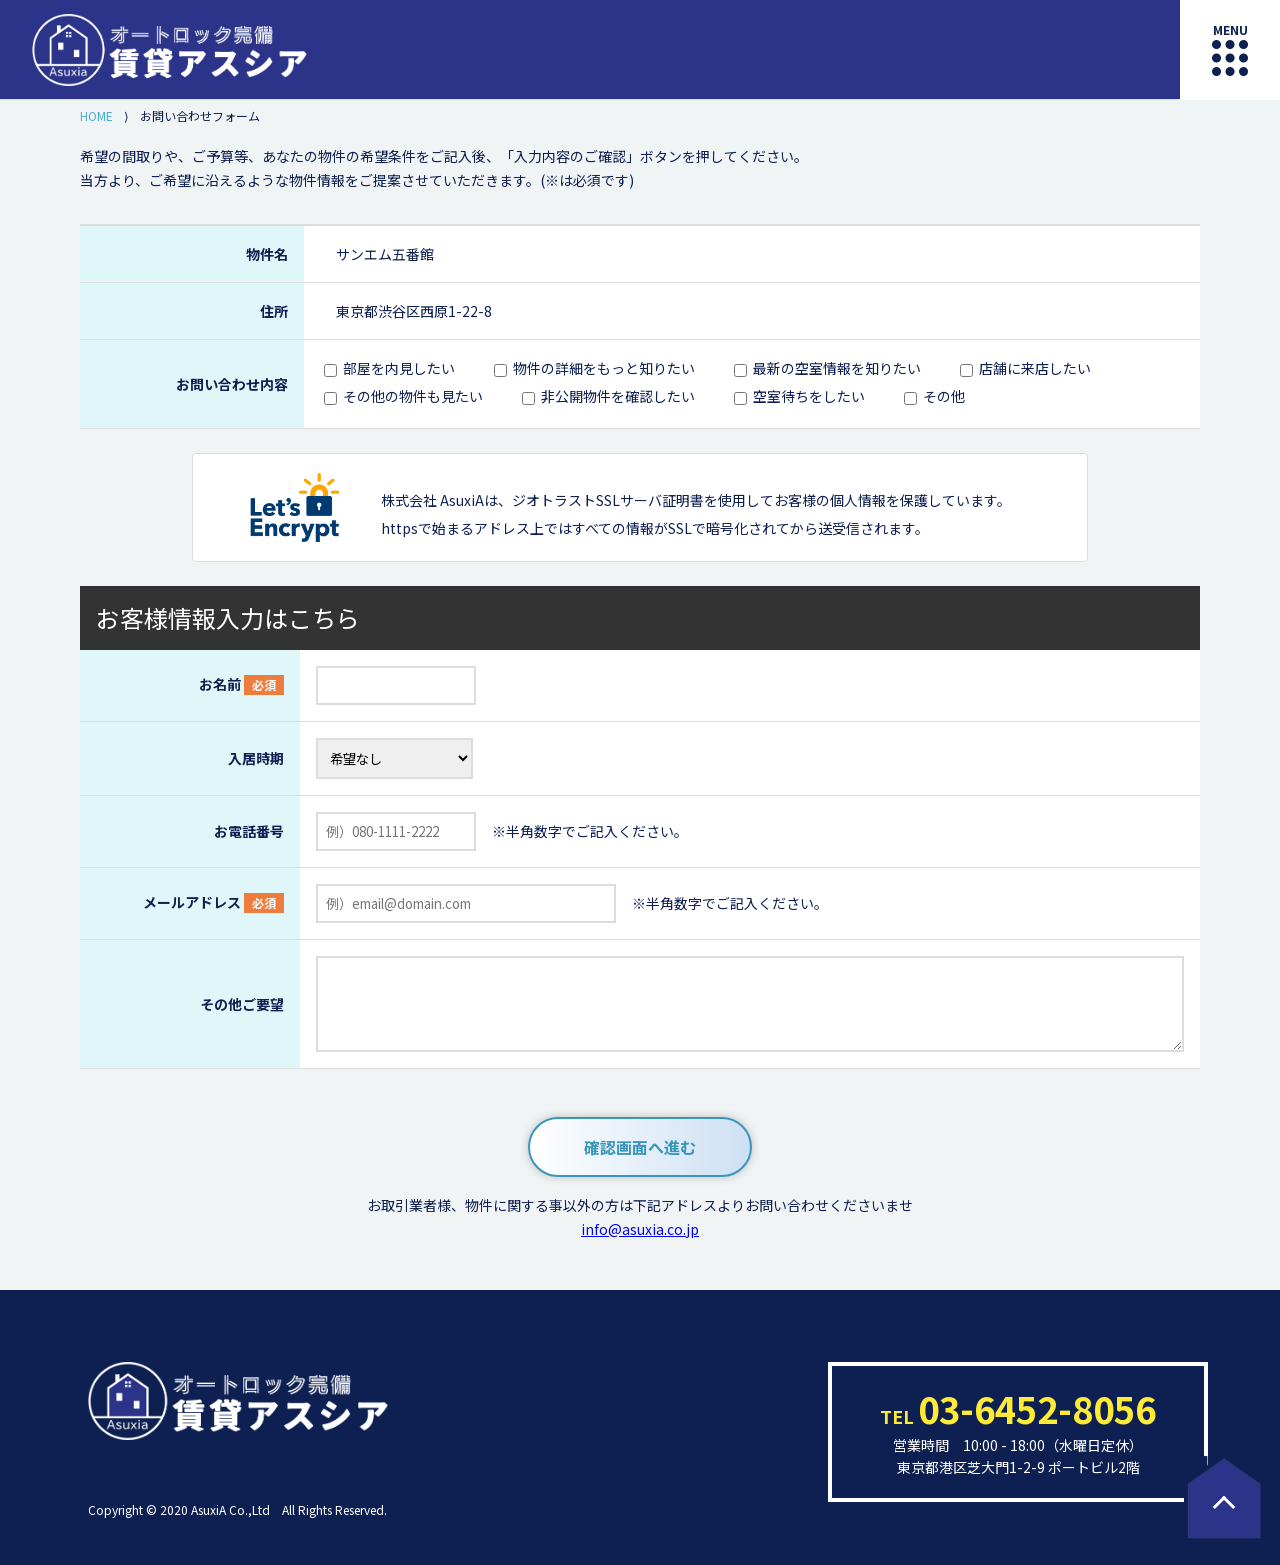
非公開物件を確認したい (618, 396)
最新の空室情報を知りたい (837, 368)
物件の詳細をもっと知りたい (604, 368)
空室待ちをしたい (809, 396)
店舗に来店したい (1035, 368)
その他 (944, 396)
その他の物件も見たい (413, 396)
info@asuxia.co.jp (640, 1229)
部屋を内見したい (399, 368)
